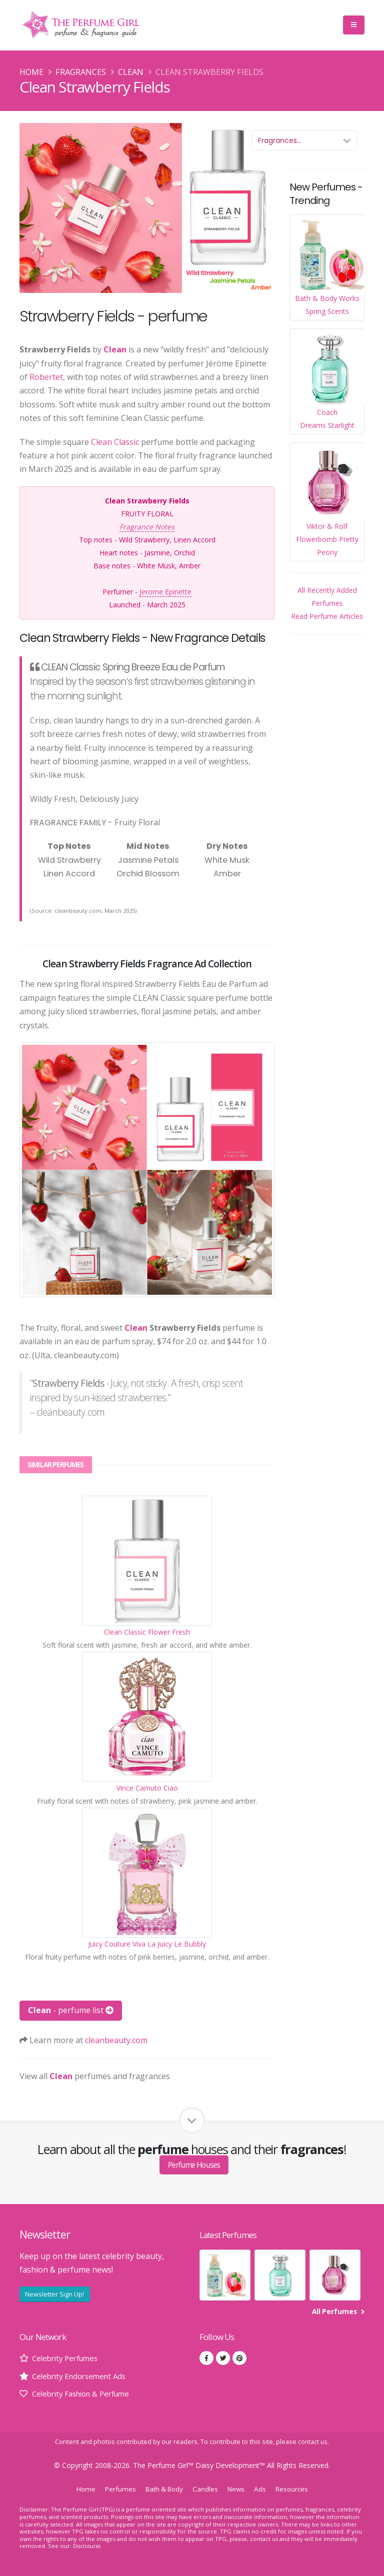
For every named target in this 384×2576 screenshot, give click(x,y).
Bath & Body (163, 2489)
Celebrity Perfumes (68, 2358)
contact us (313, 2442)
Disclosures (88, 2546)
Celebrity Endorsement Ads (83, 2375)
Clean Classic (115, 441)
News (239, 2489)
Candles (207, 2489)
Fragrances (81, 71)
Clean (131, 71)
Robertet (46, 376)
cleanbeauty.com (116, 2040)
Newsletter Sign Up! (54, 2294)
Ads (264, 2489)
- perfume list (71, 2010)
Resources (297, 2489)
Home (32, 71)
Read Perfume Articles (327, 616)
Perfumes (116, 2489)
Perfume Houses (194, 2165)
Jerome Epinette (166, 591)
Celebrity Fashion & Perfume (86, 2393)
